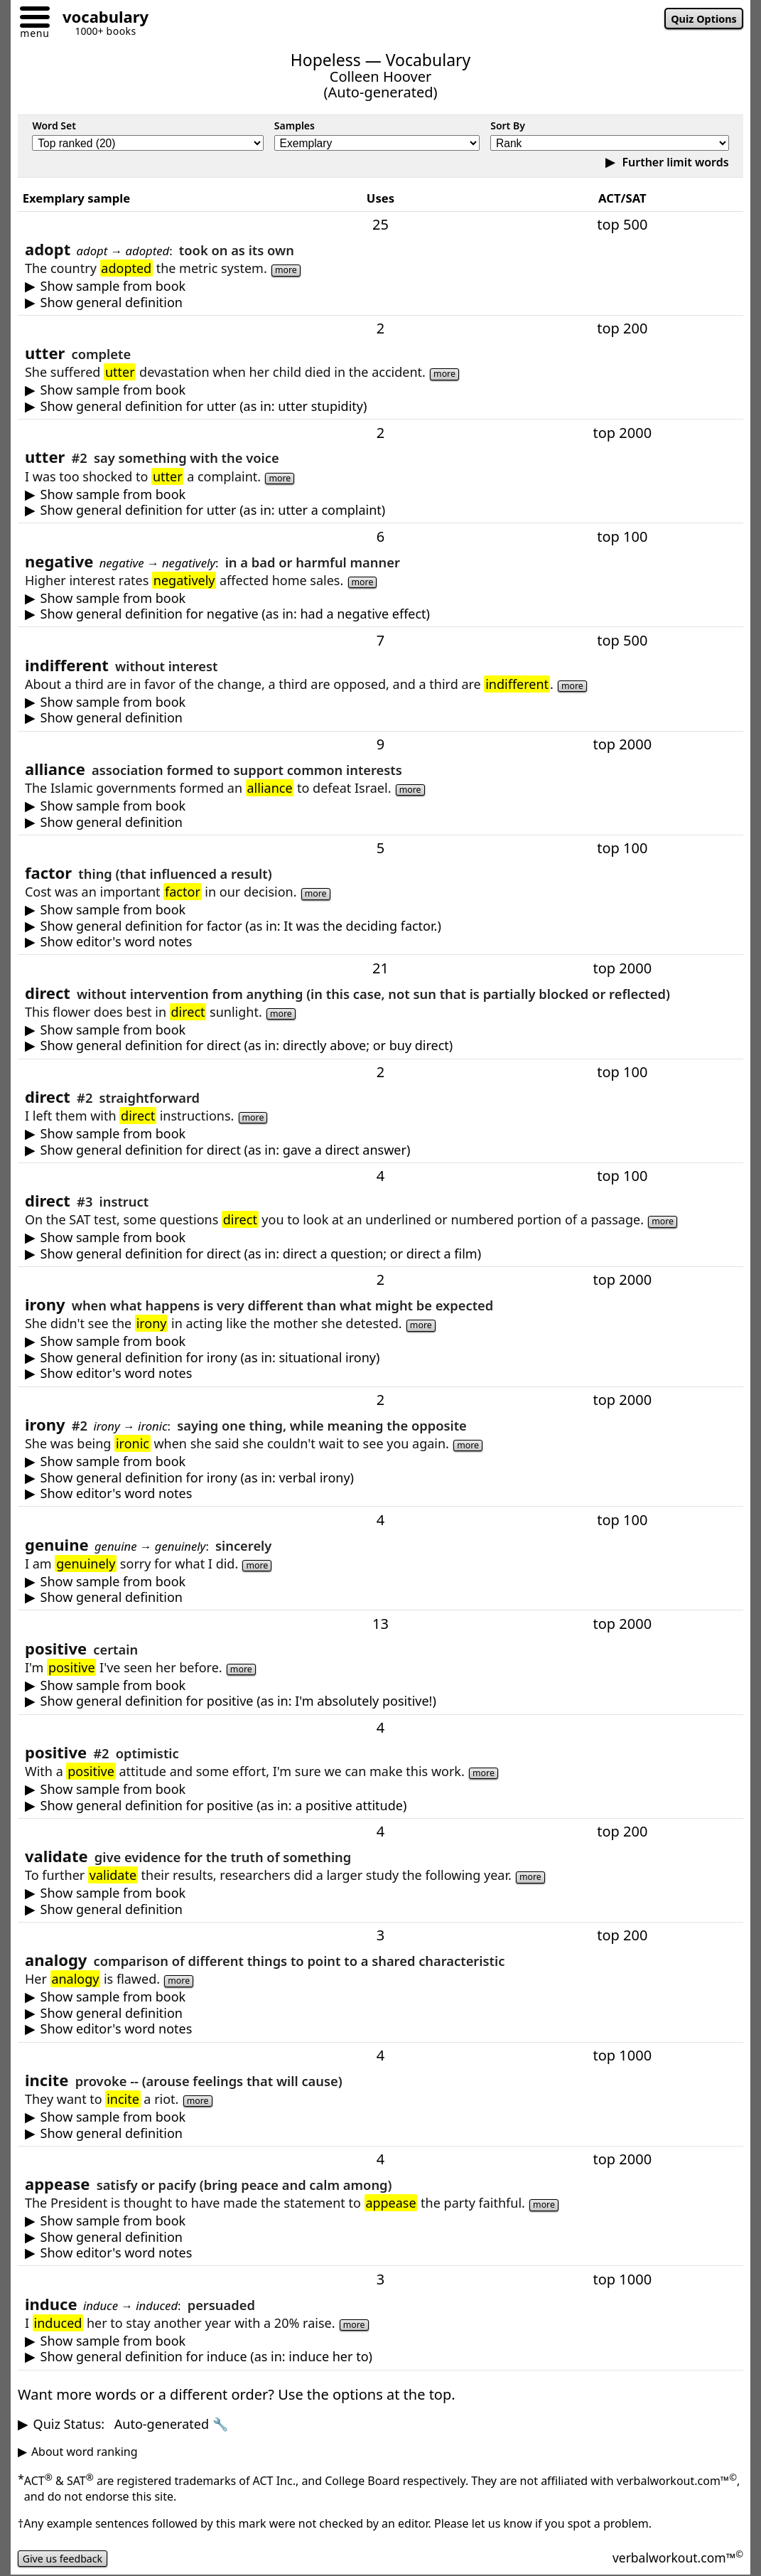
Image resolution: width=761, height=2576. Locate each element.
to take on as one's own (380, 302)
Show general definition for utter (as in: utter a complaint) (213, 510)
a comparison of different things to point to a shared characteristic (380, 2013)
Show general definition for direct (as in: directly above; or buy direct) (247, 1045)
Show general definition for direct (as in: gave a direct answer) (226, 1150)
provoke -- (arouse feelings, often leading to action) (380, 2133)
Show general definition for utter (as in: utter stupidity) (204, 406)
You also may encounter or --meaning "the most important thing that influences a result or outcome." (380, 942)
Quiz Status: (130, 2423)
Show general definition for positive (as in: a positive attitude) (224, 1805)
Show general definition (112, 302)
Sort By (507, 125)
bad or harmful (380, 614)
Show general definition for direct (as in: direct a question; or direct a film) (261, 1254)
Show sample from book (113, 286)
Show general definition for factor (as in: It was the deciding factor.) (241, 926)
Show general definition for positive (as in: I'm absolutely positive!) (238, 1701)
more (288, 269)
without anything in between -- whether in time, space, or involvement (380, 1045)
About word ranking (84, 2451)
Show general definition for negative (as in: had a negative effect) (235, 614)
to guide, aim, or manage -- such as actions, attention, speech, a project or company (380, 1254)
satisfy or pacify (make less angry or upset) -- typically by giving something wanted (380, 2237)
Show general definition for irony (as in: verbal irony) (197, 1478)
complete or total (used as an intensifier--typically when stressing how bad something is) (380, 406)
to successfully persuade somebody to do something (380, 2356)
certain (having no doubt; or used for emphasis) (380, 1701)
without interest (380, 718)
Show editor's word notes (117, 942)
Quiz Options (699, 20)
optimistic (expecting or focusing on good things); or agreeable (380, 1805)
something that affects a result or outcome (380, 926)
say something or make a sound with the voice (380, 510)
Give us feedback (68, 2558)
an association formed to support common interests (380, 822)
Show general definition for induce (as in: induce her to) (206, 2356)
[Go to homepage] (100, 19)
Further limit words (673, 162)
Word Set (53, 125)
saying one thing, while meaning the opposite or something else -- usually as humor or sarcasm (380, 1478)
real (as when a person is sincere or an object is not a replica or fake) (380, 1597)
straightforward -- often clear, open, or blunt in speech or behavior (380, 1150)
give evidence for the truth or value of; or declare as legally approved (380, 1909)
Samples (294, 125)
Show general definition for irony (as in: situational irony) (210, 1358)
